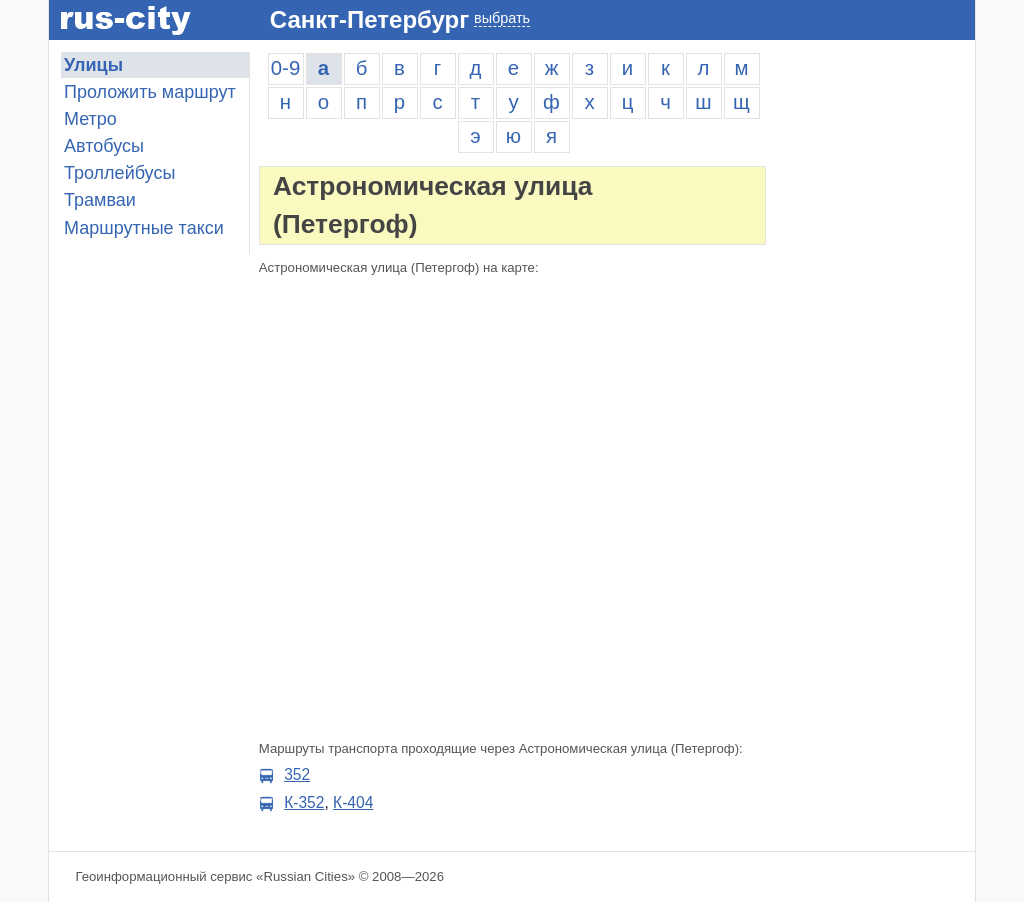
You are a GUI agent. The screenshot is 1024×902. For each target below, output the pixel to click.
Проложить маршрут (150, 92)
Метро (90, 119)
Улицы (93, 65)
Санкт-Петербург (369, 19)
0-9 (285, 68)
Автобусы (104, 146)
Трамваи (100, 200)
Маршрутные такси (144, 228)
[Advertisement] (875, 352)
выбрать (502, 18)
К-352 (304, 802)
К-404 (353, 802)
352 (297, 774)
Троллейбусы (119, 173)
